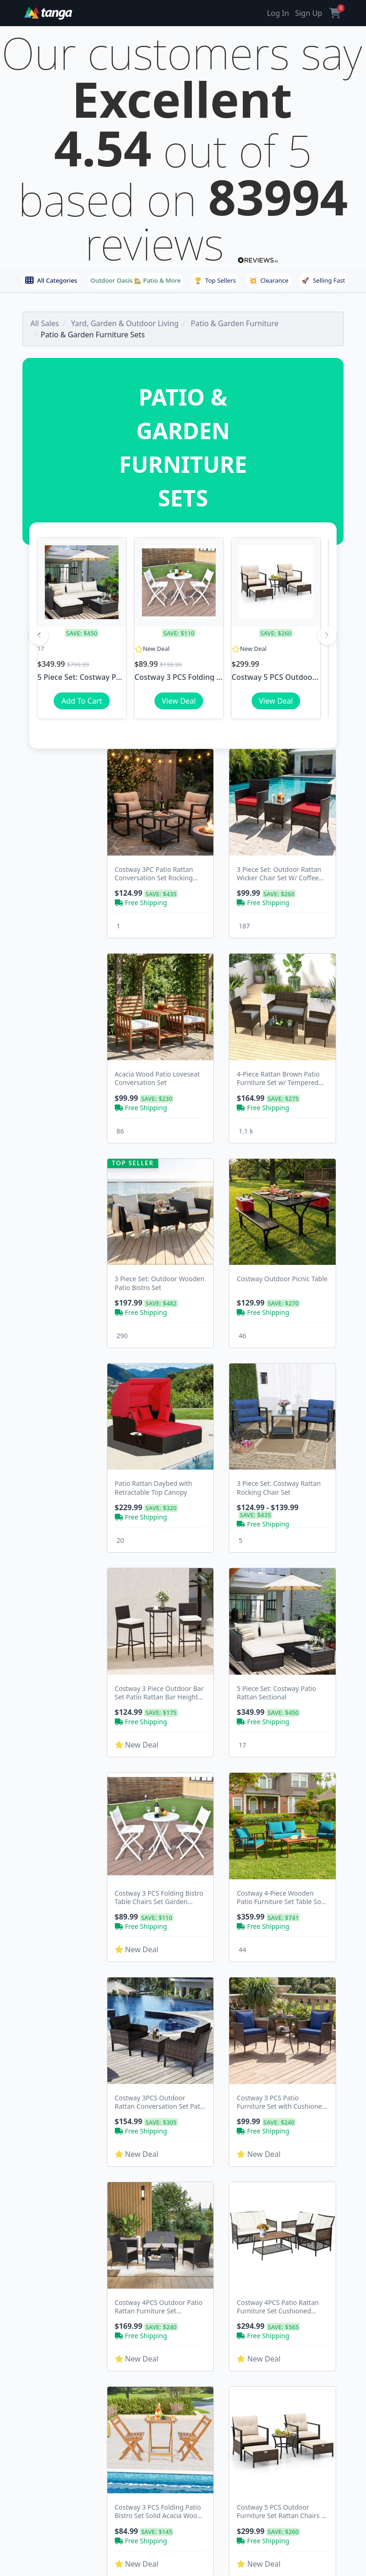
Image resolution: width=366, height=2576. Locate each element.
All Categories (51, 280)
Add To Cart (81, 701)
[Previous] (38, 635)
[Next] (327, 635)
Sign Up (308, 13)
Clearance (269, 280)
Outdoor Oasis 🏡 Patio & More (136, 280)
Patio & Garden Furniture (235, 323)
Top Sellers (215, 280)
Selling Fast (323, 280)
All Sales (44, 323)
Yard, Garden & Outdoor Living (124, 323)
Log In (278, 13)
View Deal (179, 701)
